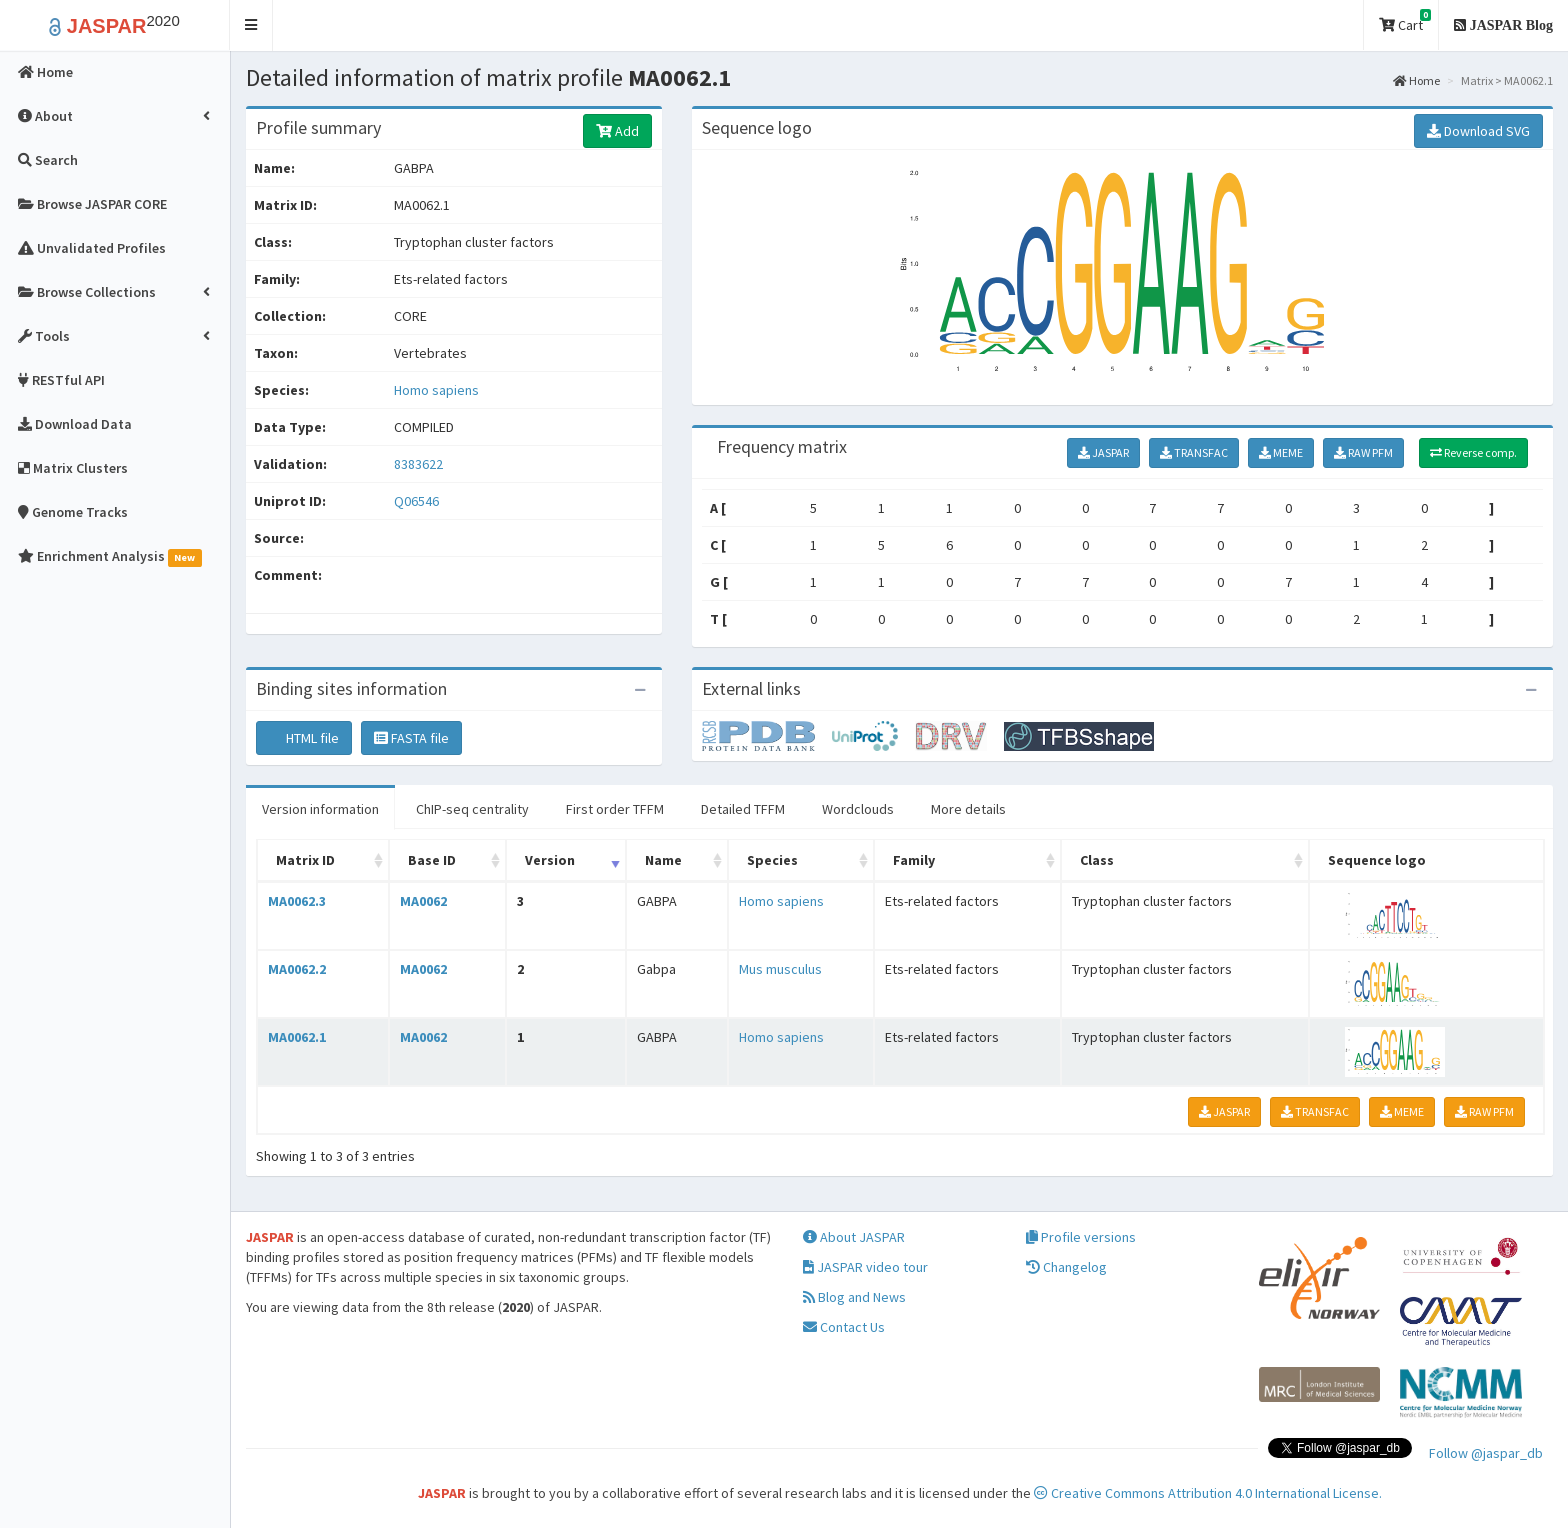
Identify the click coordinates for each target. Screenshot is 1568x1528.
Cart (1405, 21)
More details (968, 809)
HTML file (304, 738)
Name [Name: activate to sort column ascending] (663, 860)
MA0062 (423, 901)
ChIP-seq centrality (472, 809)
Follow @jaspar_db (1486, 1453)
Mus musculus (780, 969)
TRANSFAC (1194, 452)
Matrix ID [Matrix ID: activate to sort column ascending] (305, 860)
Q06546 (418, 501)
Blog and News (854, 1297)
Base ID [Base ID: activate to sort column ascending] (432, 860)
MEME (1281, 452)
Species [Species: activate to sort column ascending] (772, 860)
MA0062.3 (297, 901)
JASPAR (1103, 452)
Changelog (1066, 1267)
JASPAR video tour (865, 1267)
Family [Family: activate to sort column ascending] (914, 860)
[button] (251, 25)
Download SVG (1478, 131)
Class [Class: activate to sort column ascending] (1097, 860)
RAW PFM (1363, 452)
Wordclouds (858, 809)
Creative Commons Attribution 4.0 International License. (1208, 1493)
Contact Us (844, 1327)
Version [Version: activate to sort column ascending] (550, 860)
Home (1416, 80)
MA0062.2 (297, 969)
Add (617, 131)
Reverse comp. (1473, 452)
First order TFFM (615, 809)
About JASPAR (854, 1237)
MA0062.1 (297, 1037)
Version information (320, 809)
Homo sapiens (436, 390)
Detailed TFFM (743, 809)
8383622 (418, 464)
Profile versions (1081, 1237)
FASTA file (411, 738)
